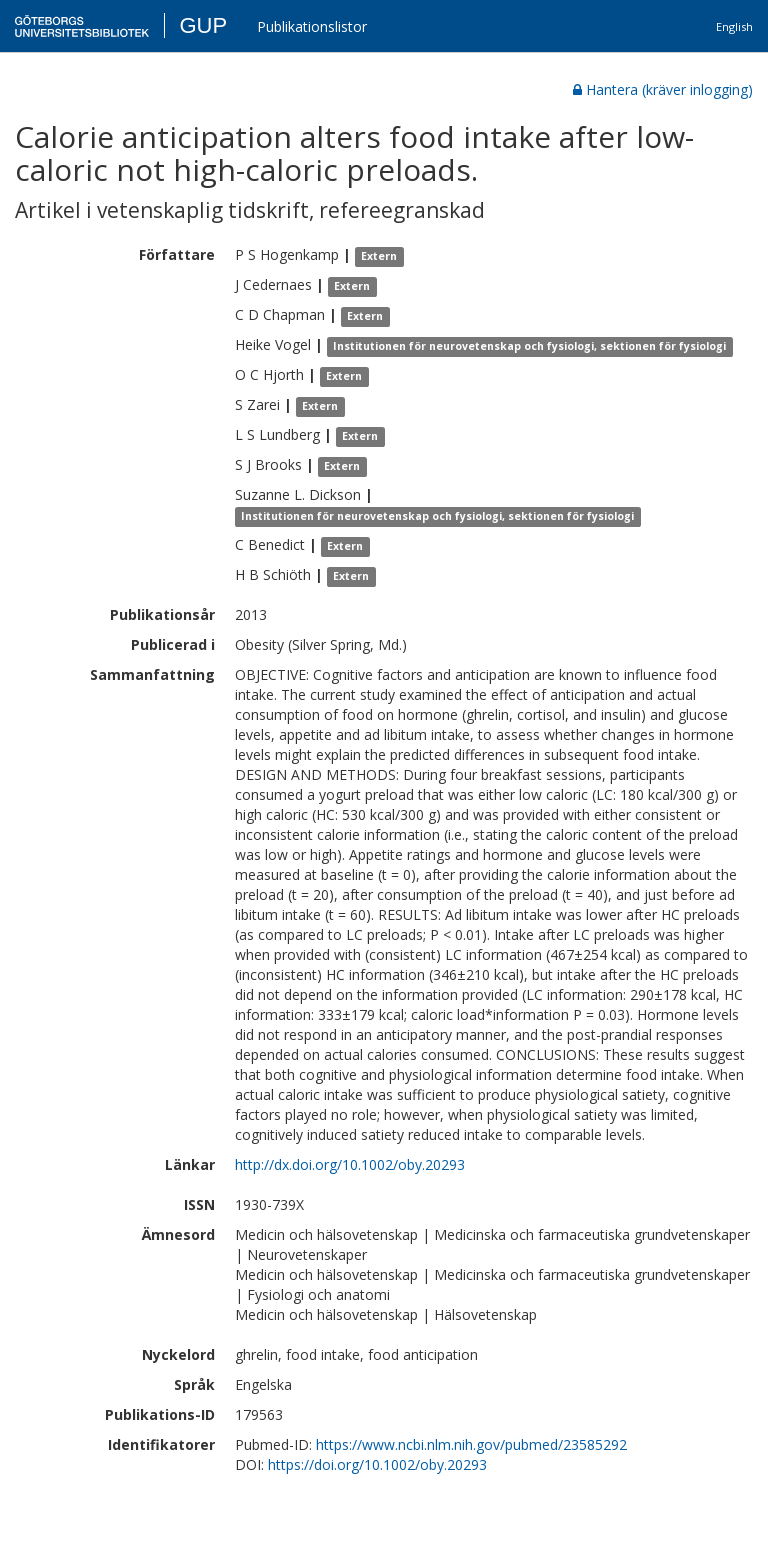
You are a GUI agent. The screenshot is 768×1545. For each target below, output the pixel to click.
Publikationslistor (312, 26)
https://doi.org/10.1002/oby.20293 (377, 1464)
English (734, 26)
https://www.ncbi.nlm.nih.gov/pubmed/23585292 (471, 1444)
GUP (203, 25)
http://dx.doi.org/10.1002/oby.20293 (350, 1164)
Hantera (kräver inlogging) (663, 89)
